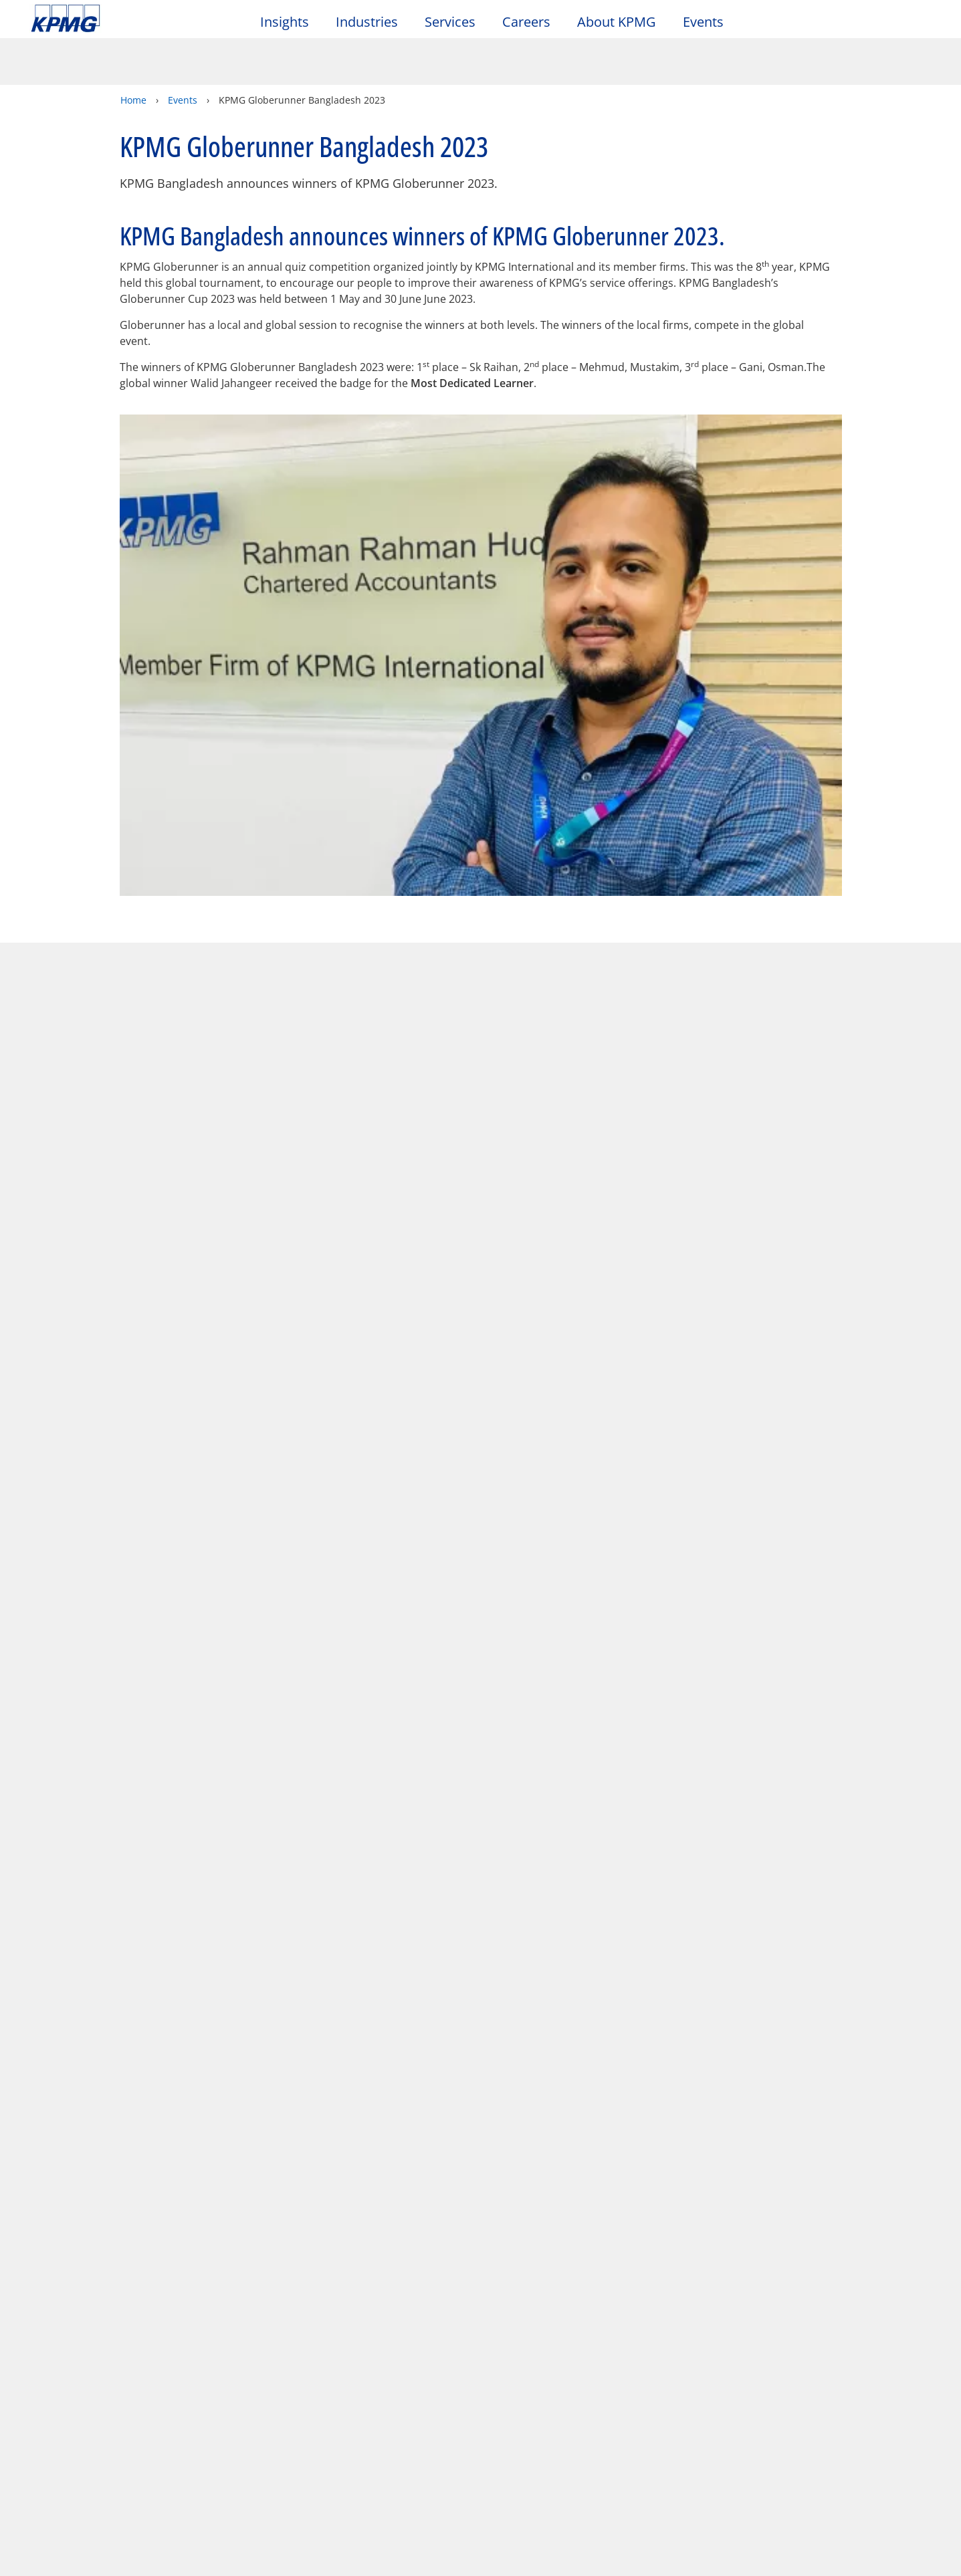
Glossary (431, 2365)
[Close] (816, 2554)
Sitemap (293, 2365)
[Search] (888, 25)
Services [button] (450, 22)
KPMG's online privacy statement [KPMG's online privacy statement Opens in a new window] (347, 2504)
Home (133, 53)
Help (361, 2365)
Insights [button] (284, 22)
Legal (48, 2365)
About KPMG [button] (616, 22)
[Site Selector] (918, 25)
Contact (55, 2422)
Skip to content (116, 18)
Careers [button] (526, 22)
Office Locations (73, 2447)
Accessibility (202, 2365)
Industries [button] (367, 22)
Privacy (116, 2365)
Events (703, 22)
